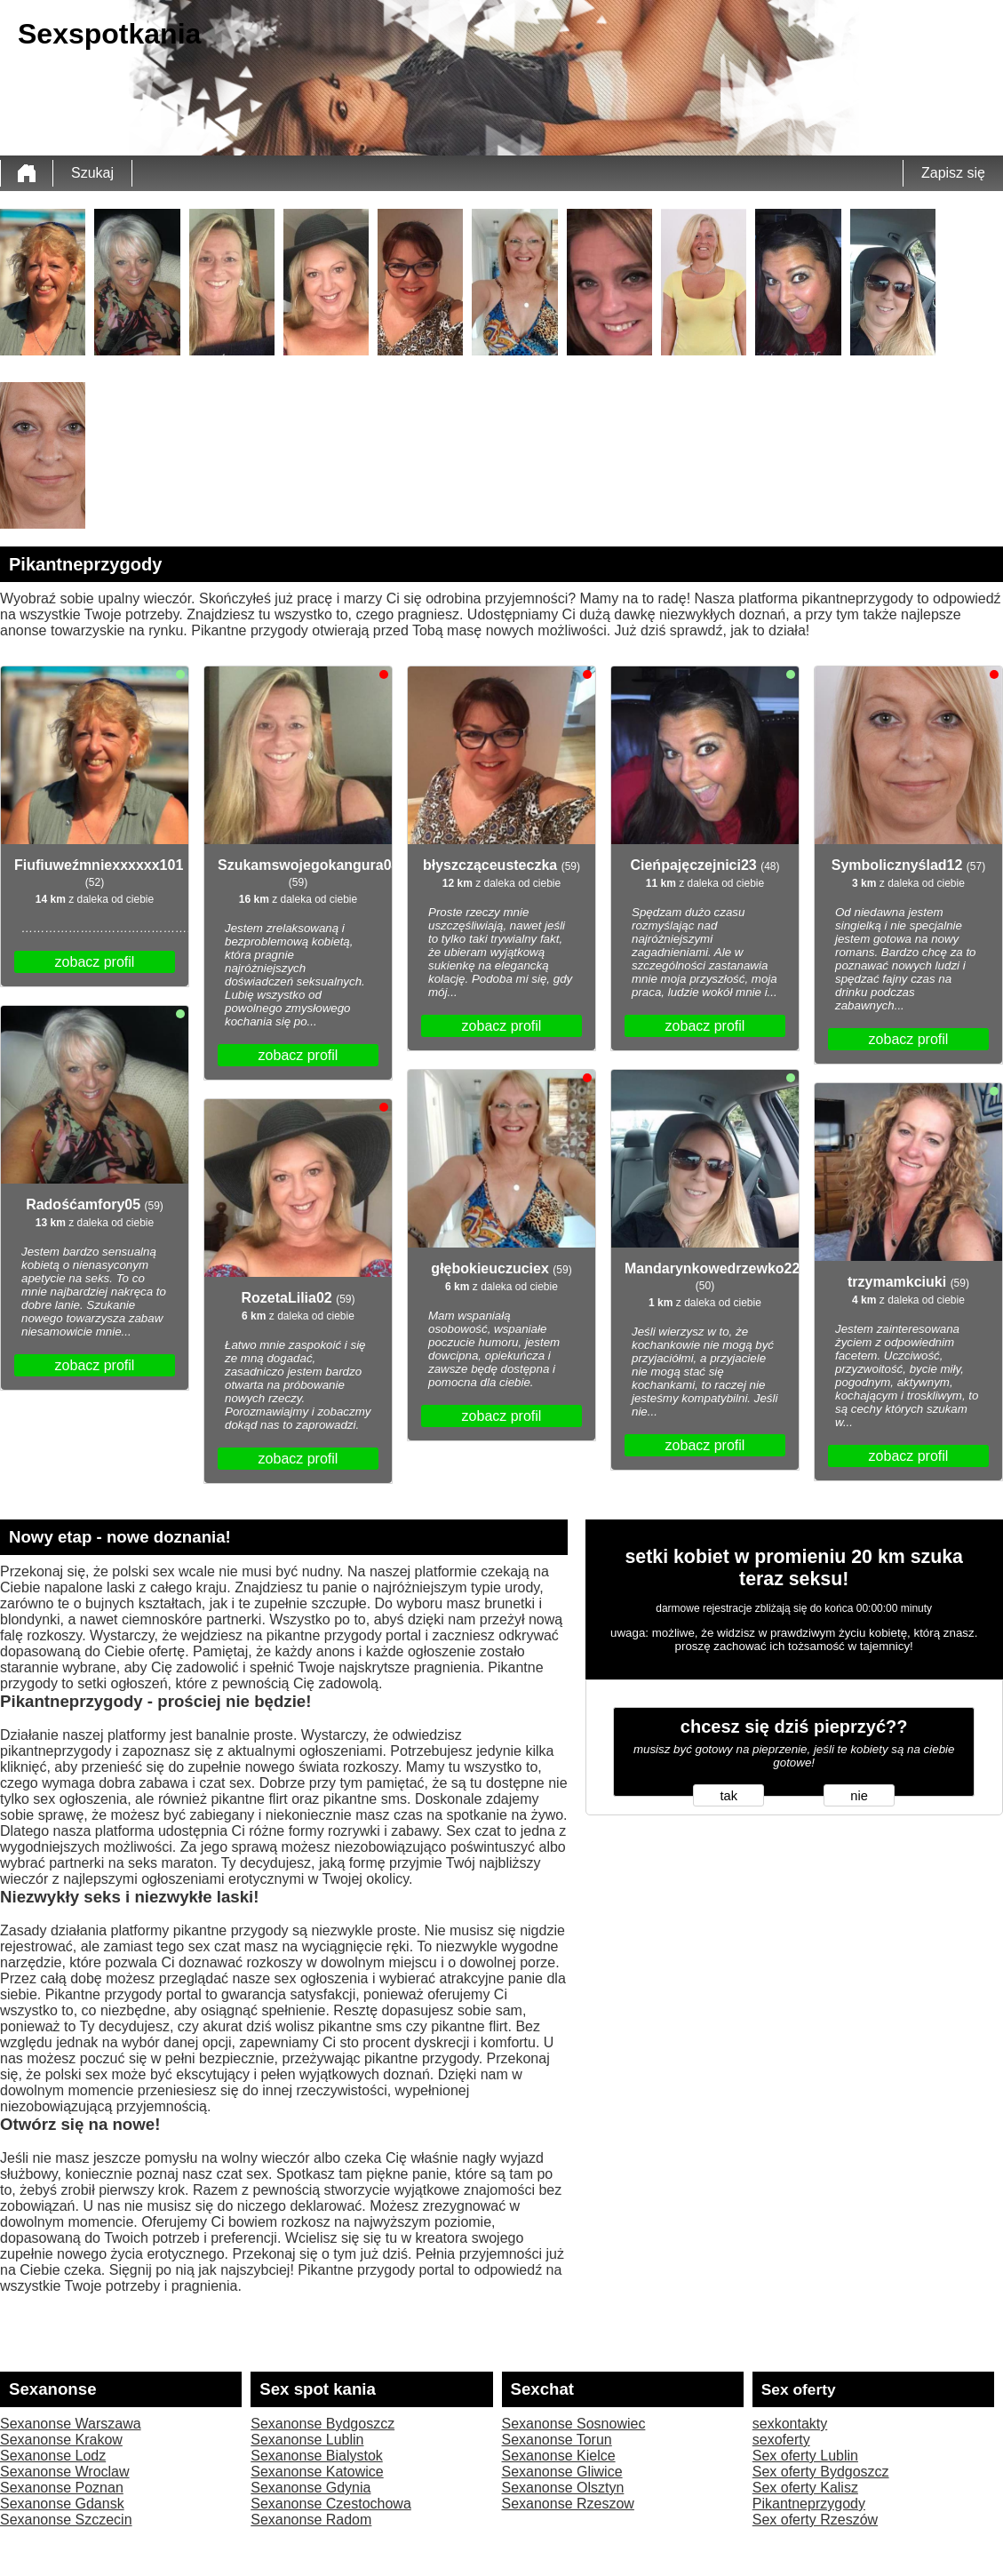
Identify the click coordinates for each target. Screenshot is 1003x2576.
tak (729, 1796)
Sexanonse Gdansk (62, 2503)
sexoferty (781, 2439)
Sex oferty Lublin (805, 2455)
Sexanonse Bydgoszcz (322, 2423)
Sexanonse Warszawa (70, 2423)
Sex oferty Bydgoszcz (820, 2471)
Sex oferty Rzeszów (815, 2519)
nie (859, 1796)
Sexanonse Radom (311, 2519)
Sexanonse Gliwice (562, 2471)
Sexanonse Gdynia (310, 2487)
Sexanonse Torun (557, 2439)
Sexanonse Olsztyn (563, 2487)
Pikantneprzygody (808, 2503)
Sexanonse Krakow (61, 2439)
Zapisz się (953, 172)
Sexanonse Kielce (559, 2455)
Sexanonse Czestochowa (331, 2503)
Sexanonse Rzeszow (568, 2503)
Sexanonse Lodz (53, 2455)
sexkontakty (789, 2423)
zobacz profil (95, 961)
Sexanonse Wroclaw (65, 2471)
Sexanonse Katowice (317, 2471)
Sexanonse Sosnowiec (574, 2423)
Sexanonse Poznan (61, 2487)
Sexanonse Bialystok (317, 2455)
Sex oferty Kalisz (805, 2487)
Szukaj (92, 172)
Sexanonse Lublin (307, 2439)
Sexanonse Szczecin (66, 2519)
